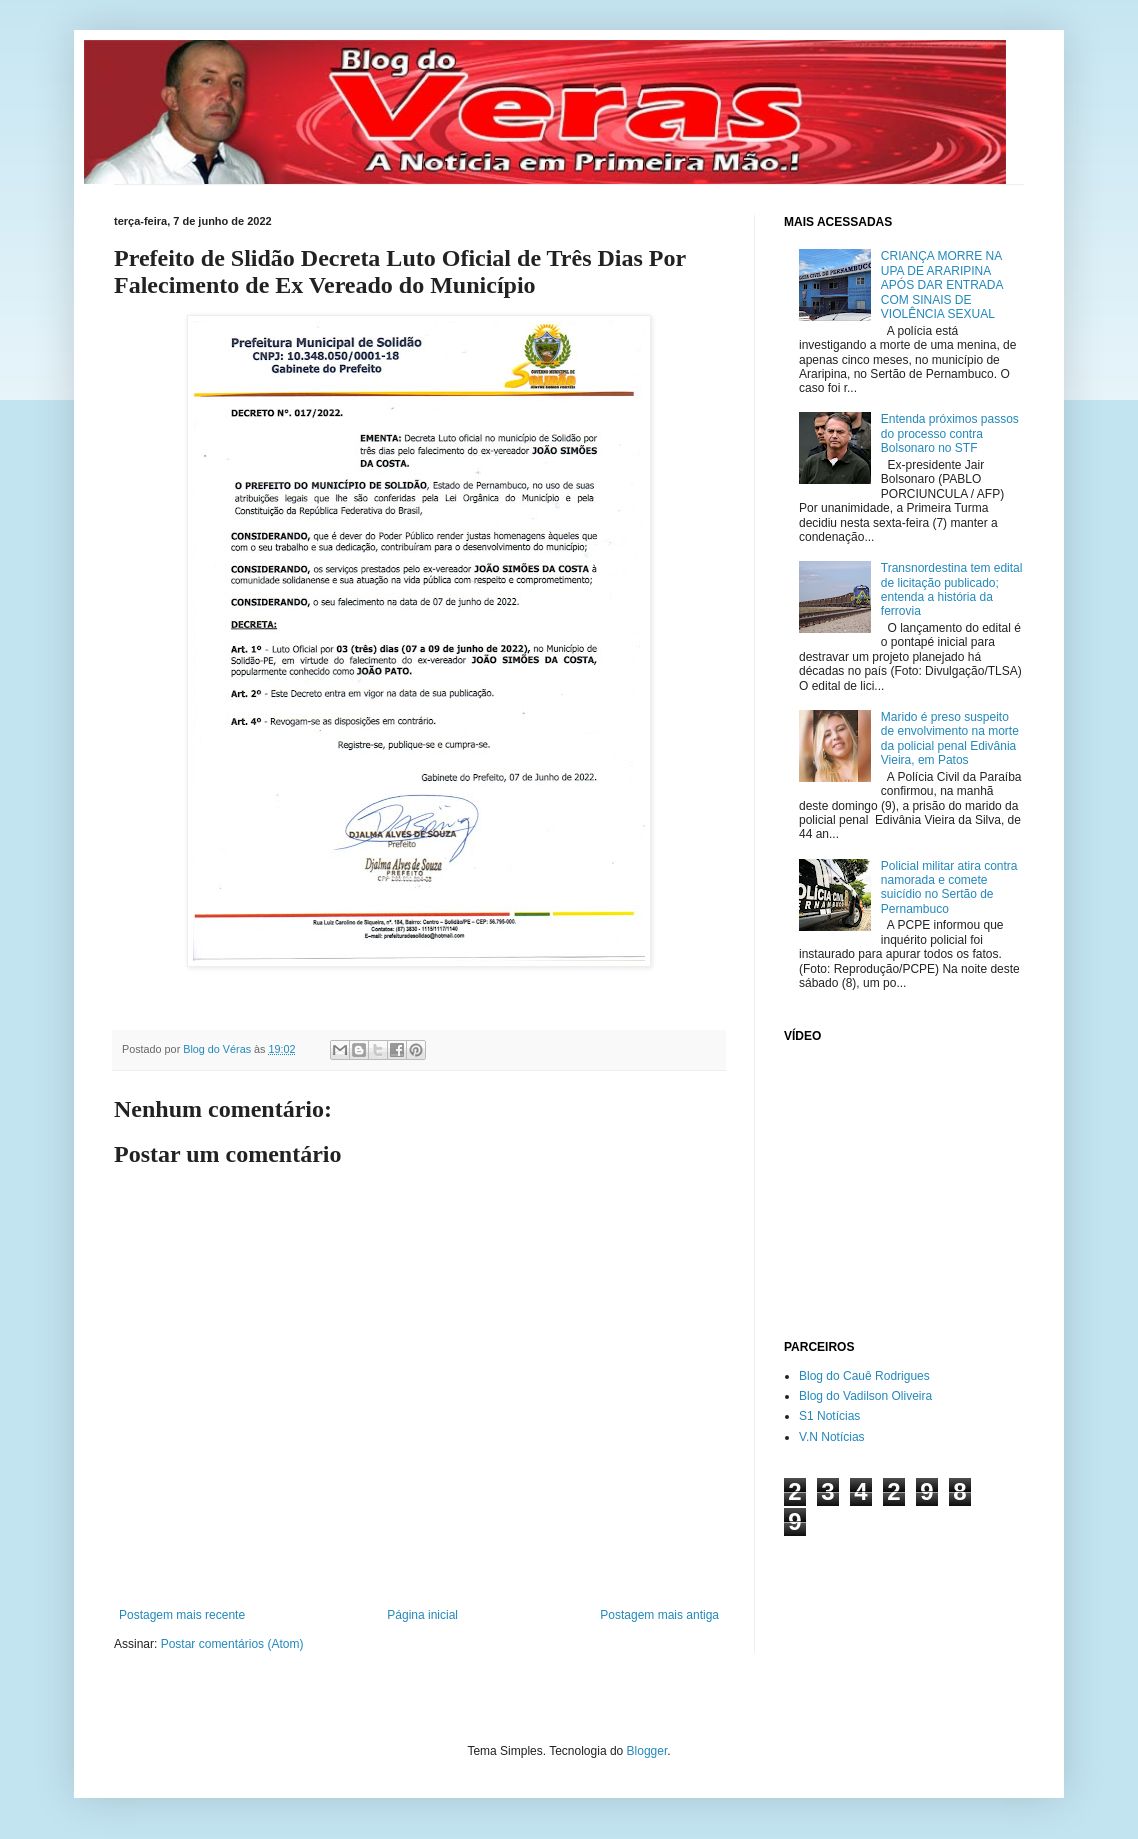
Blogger (647, 1751)
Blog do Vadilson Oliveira (865, 1396)
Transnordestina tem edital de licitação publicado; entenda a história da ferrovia (952, 589)
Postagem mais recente (182, 1615)
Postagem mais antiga (659, 1615)
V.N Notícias (832, 1437)
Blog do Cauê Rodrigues (864, 1376)
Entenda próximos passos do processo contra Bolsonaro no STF (950, 433)
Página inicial (422, 1615)
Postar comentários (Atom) (232, 1644)
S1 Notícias (829, 1416)
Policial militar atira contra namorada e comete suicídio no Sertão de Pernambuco (949, 887)
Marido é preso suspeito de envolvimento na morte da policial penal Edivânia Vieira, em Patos (950, 738)
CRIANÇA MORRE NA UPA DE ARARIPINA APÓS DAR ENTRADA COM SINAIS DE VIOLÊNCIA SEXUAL (942, 285)
